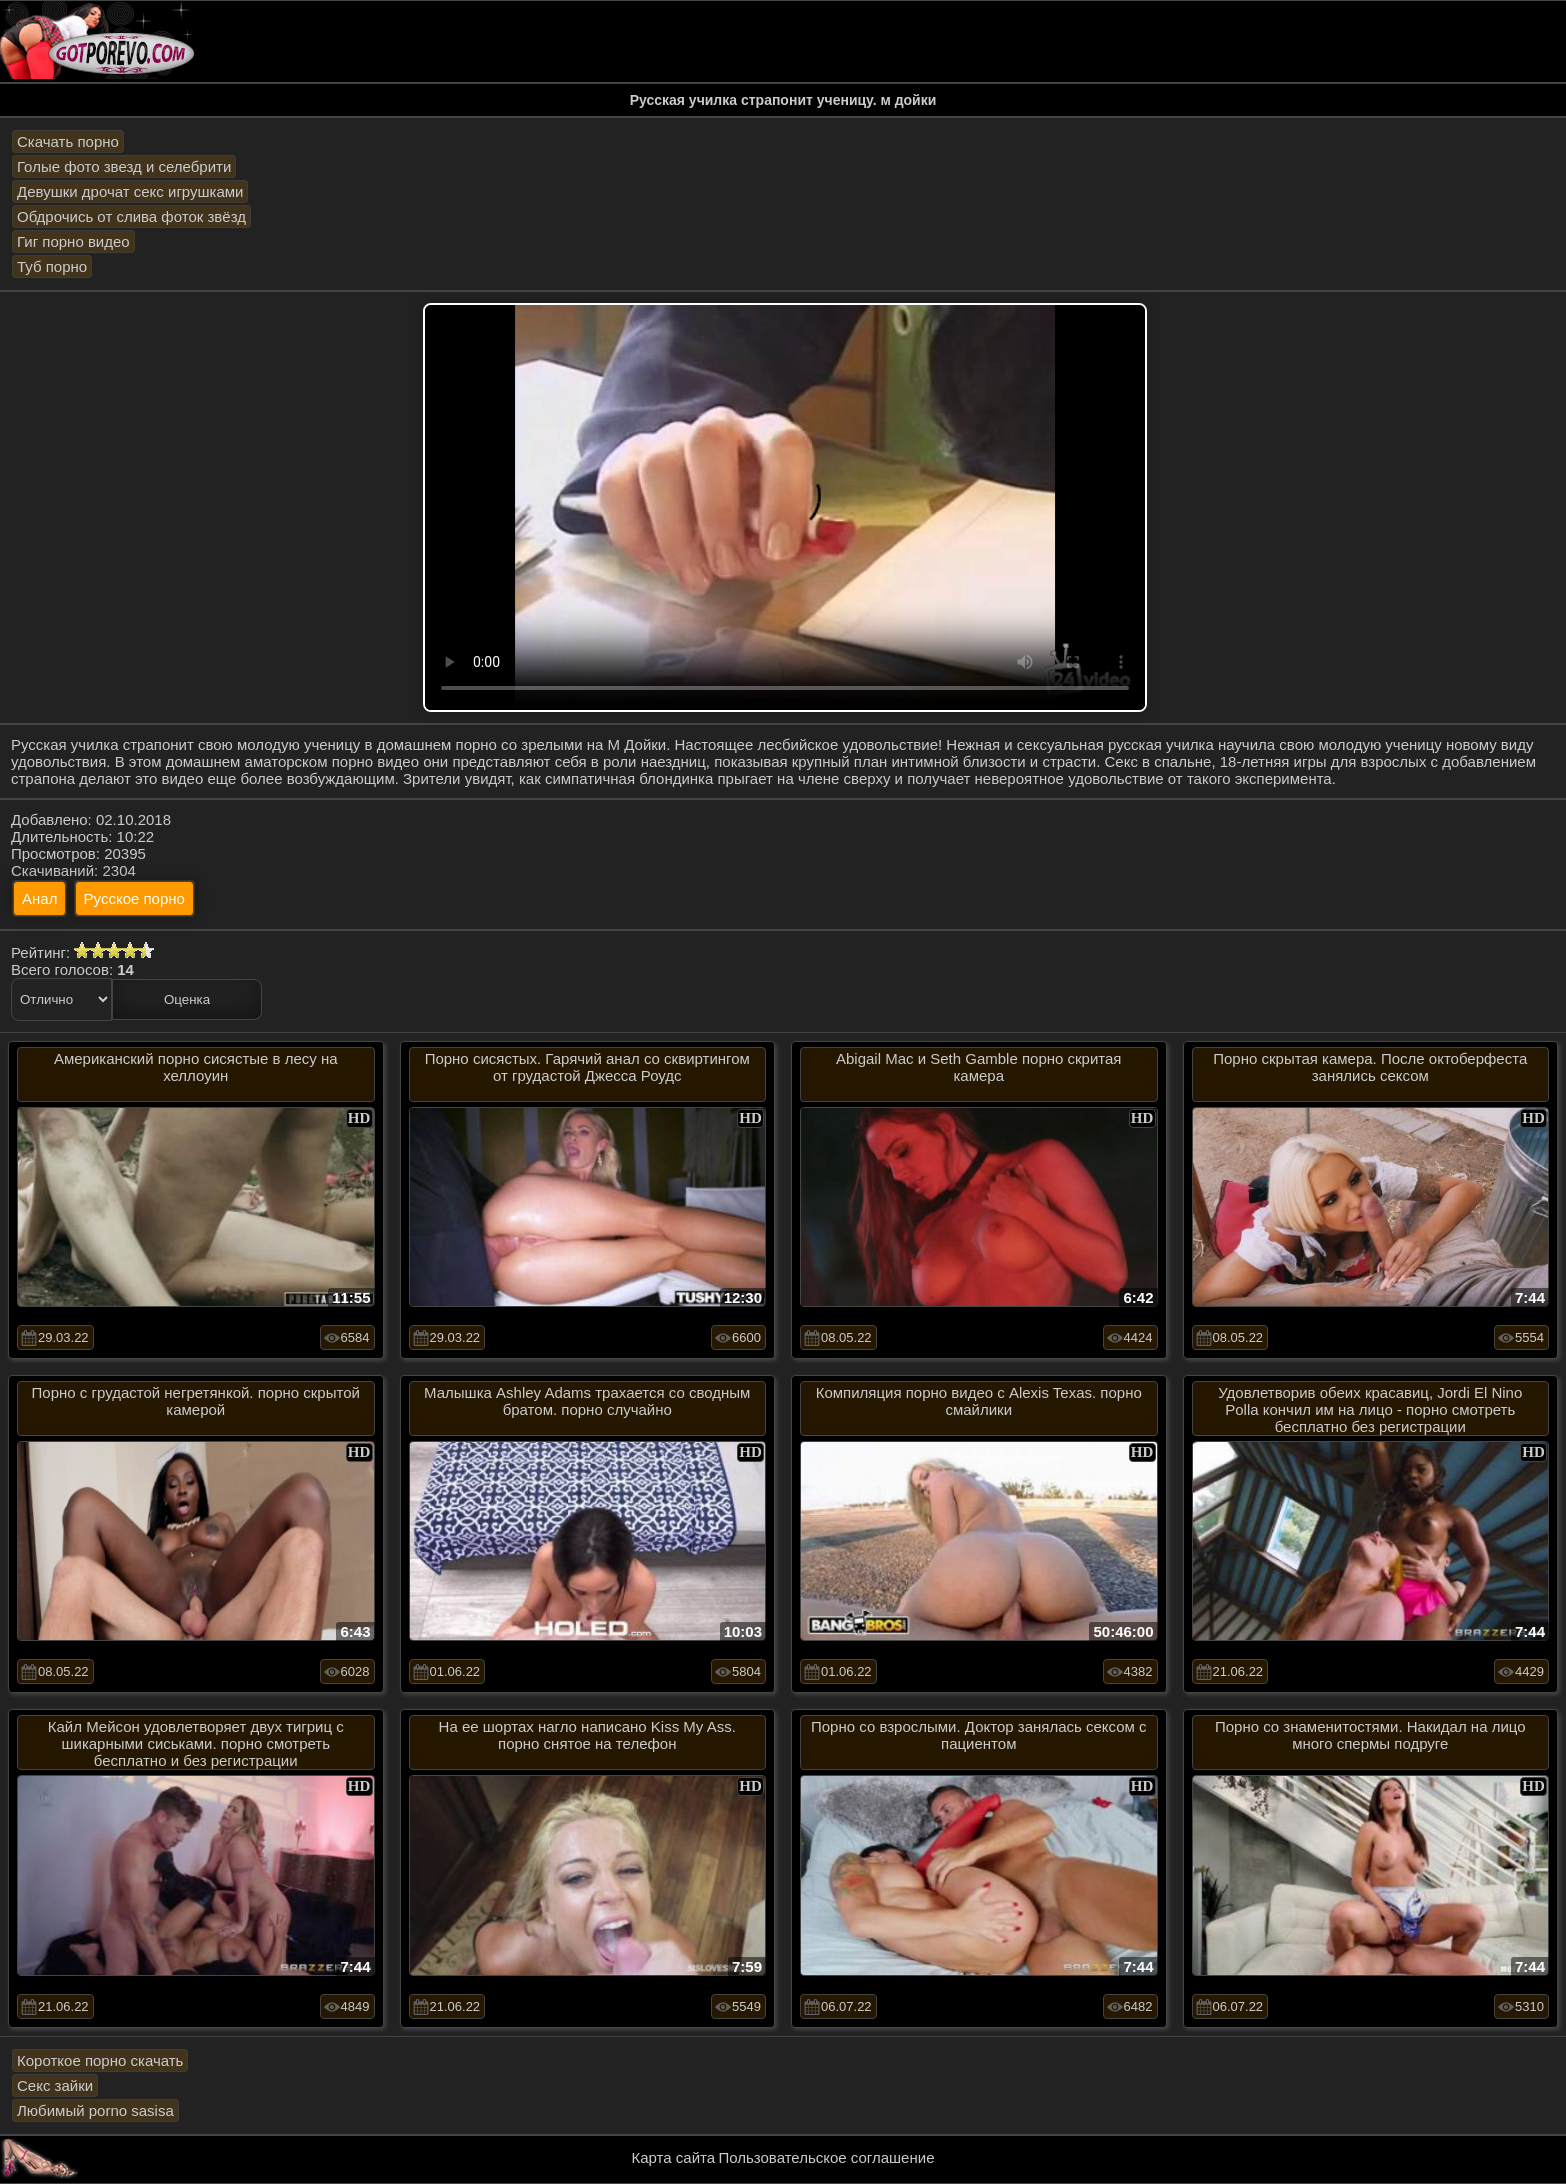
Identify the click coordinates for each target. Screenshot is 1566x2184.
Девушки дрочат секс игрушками (130, 191)
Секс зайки (55, 2085)
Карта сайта (674, 2157)
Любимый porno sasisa (95, 2110)
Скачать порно (68, 141)
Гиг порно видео (73, 241)
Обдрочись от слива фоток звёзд (131, 216)
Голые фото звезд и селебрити (124, 166)
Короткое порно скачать (100, 2060)
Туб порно (52, 266)
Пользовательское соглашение (826, 2157)
